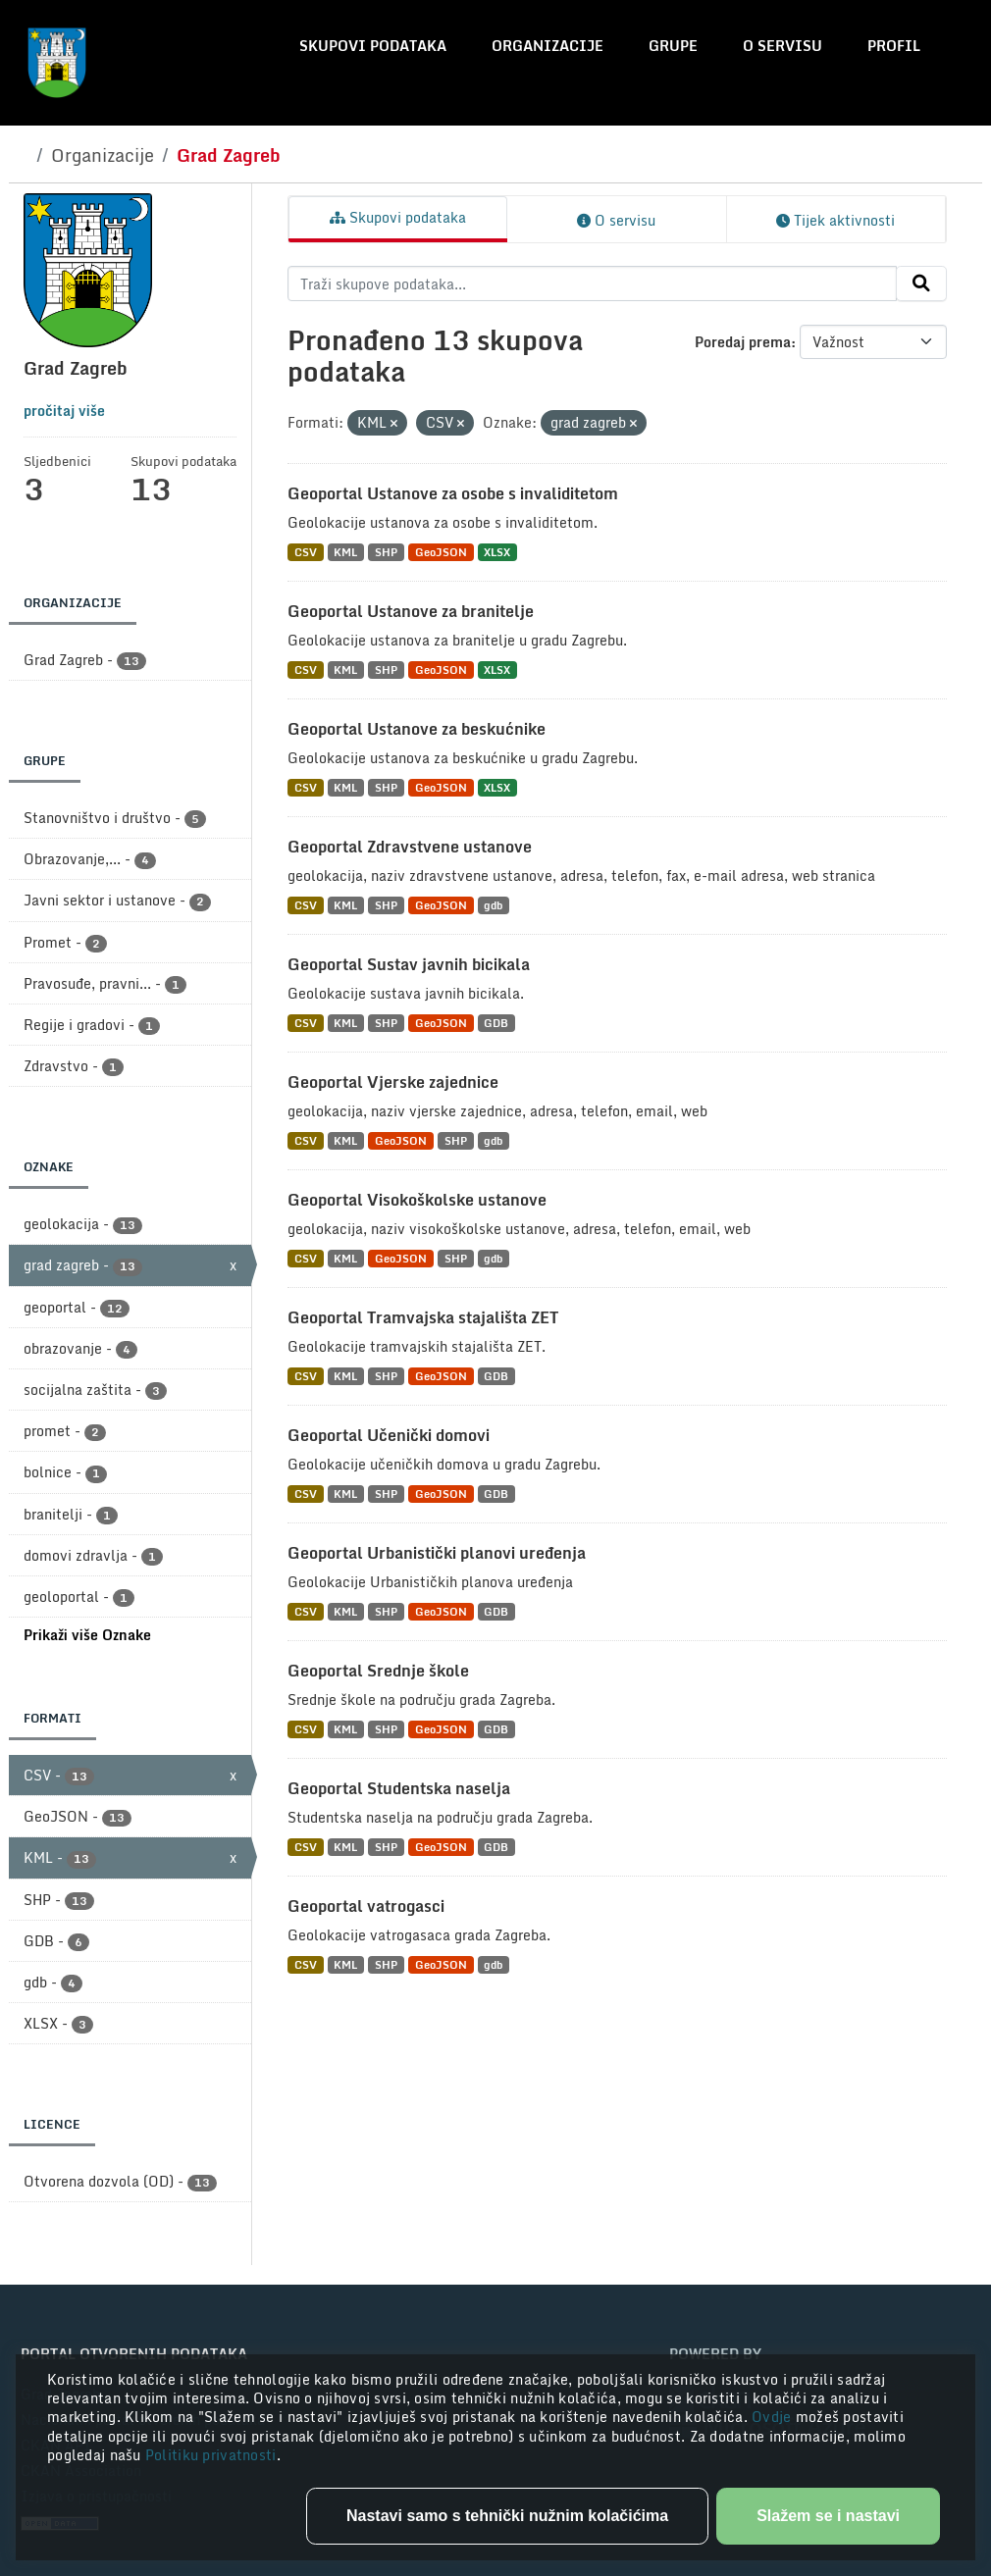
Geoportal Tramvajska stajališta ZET (422, 1317)
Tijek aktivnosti (835, 220)
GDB (496, 1022)
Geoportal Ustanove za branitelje (410, 611)
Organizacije (547, 45)
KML (345, 551)
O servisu (782, 45)
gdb (493, 905)
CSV (305, 551)
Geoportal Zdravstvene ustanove (409, 846)
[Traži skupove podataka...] (592, 283)
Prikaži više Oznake (87, 1634)
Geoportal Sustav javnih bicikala (408, 964)
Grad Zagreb (229, 155)
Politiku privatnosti (211, 2455)
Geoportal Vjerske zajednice (392, 1082)
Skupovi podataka (372, 45)
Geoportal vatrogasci (365, 1906)
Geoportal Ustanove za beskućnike (416, 729)
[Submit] (921, 283)
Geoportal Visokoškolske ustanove (417, 1199)
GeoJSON (441, 551)
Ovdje (774, 2416)
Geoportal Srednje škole (378, 1670)
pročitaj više (64, 410)
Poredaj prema (743, 342)
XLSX (497, 551)
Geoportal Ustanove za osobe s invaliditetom (452, 493)
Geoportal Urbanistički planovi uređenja (436, 1553)
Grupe (673, 45)
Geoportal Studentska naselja (398, 1788)
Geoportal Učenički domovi (388, 1435)
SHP (386, 551)
